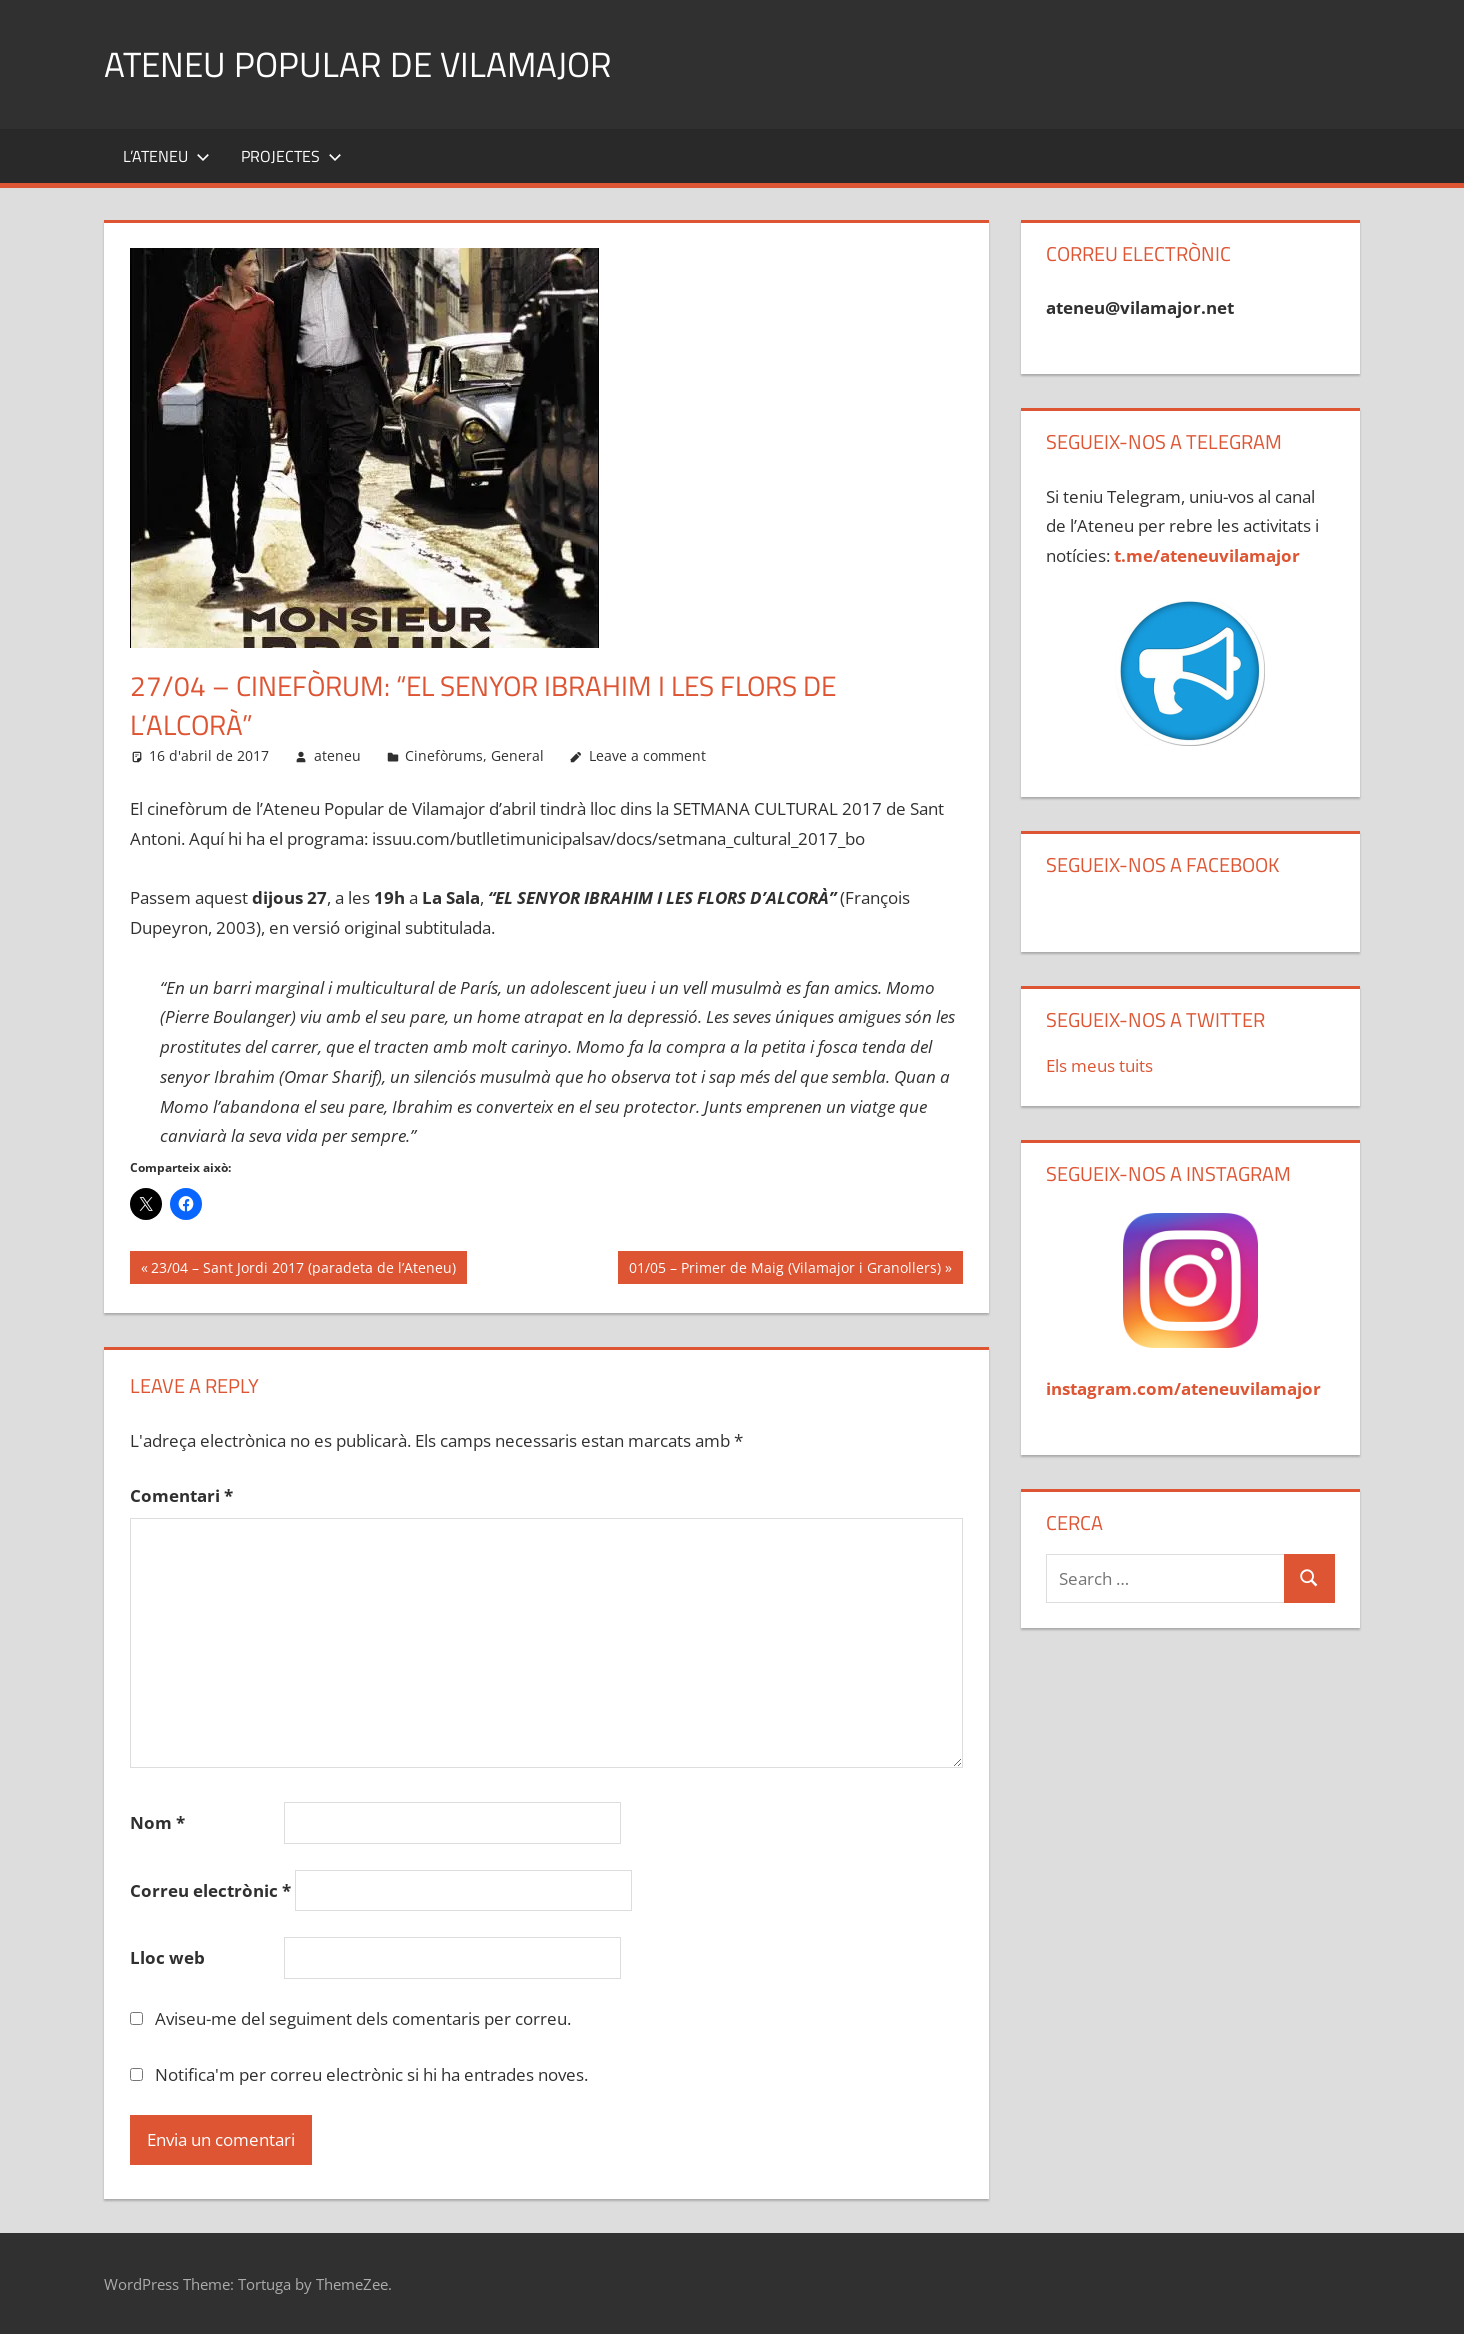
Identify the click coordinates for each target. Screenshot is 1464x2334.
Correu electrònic (210, 1890)
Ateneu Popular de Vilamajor (362, 63)
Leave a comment (647, 755)
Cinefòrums (444, 755)
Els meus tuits (1099, 1065)
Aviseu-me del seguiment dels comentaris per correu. (363, 2018)
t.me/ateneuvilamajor (1207, 555)
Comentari (181, 1495)
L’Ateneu (166, 156)
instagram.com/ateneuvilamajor (1183, 1388)
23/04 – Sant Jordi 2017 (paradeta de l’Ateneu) (303, 1269)
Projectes (291, 156)
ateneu (337, 755)
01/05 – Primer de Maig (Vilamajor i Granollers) (784, 1269)
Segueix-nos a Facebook (1162, 864)
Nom (157, 1822)
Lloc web (167, 1957)
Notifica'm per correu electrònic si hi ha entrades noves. (371, 2074)
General (517, 755)
